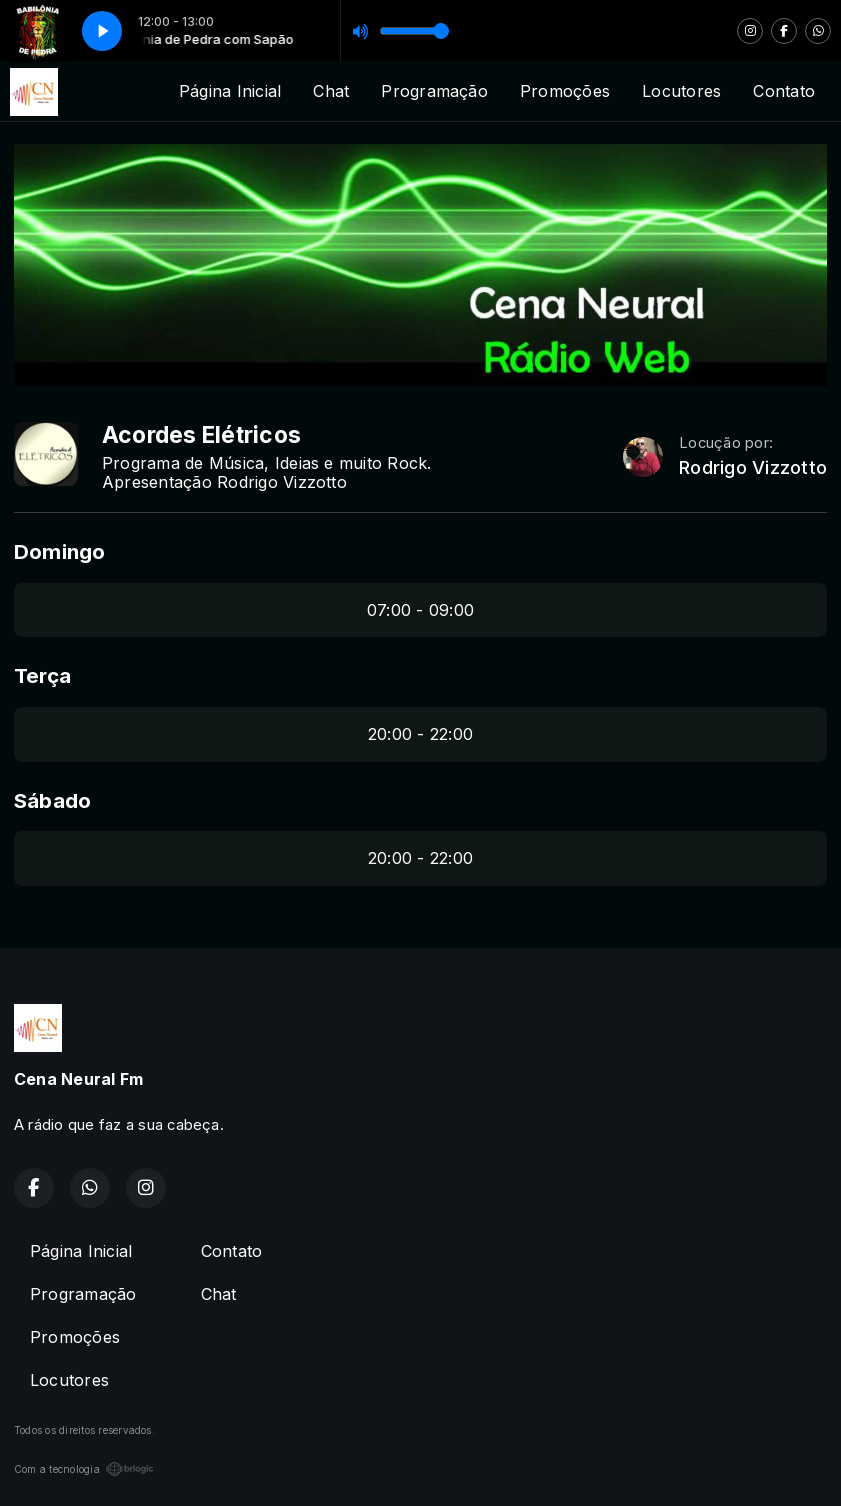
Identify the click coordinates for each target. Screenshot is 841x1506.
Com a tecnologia (84, 1469)
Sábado (52, 800)
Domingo (60, 551)
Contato (784, 91)
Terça (42, 675)
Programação (434, 91)
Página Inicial (230, 91)
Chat (331, 91)
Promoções (565, 91)
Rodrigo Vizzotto (753, 467)
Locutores (681, 91)
